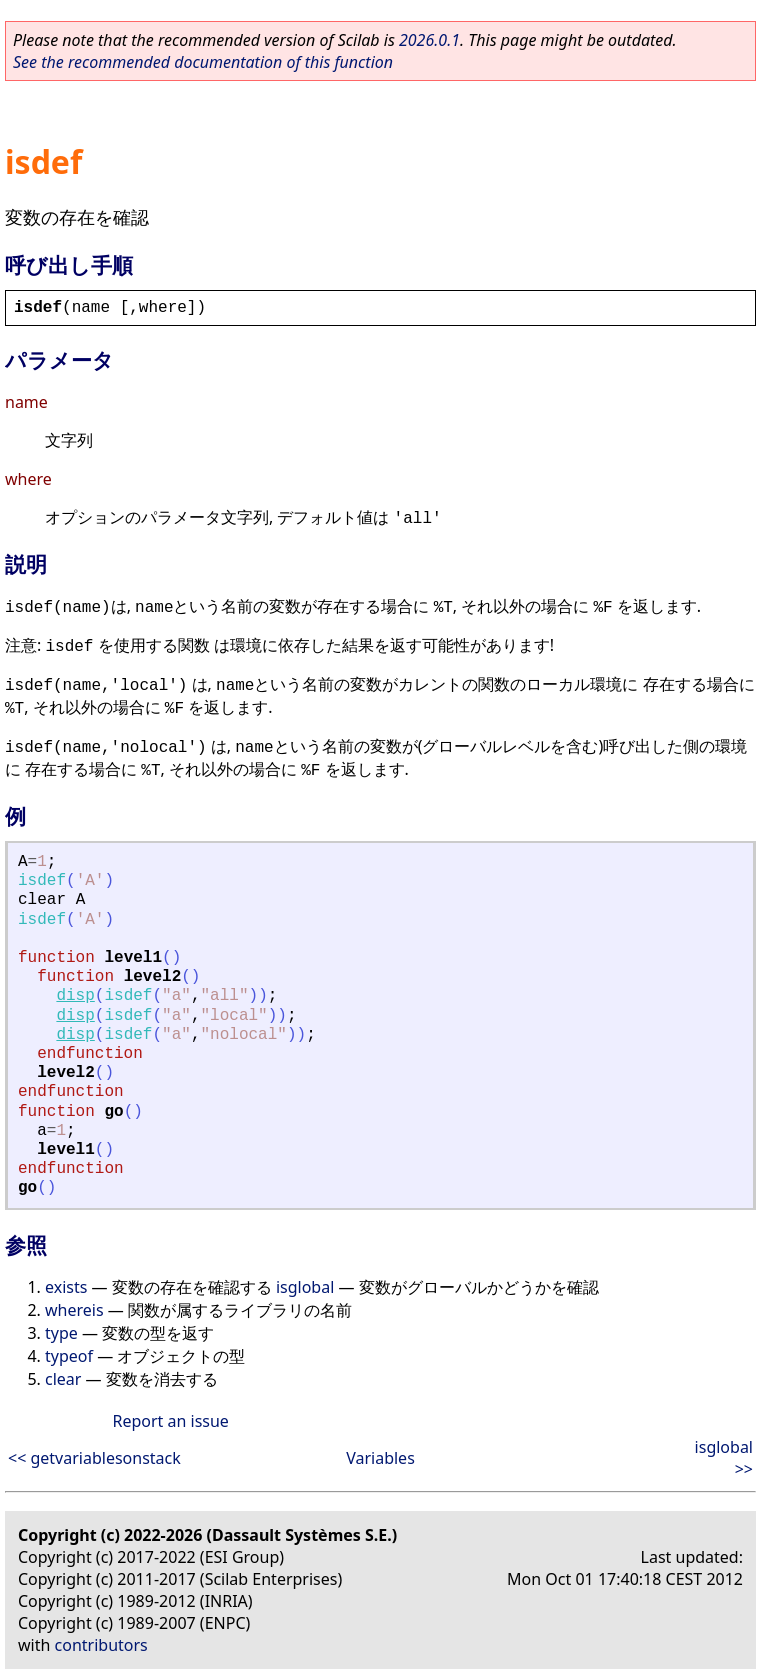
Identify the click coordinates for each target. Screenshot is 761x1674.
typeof (69, 1356)
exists (66, 1287)
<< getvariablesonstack (94, 1458)
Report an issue (170, 1421)
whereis (74, 1310)
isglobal (305, 1287)
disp (75, 996)
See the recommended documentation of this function (203, 62)
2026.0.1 (429, 40)
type (61, 1333)
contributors (101, 1645)
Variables (380, 1458)
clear (63, 1379)
